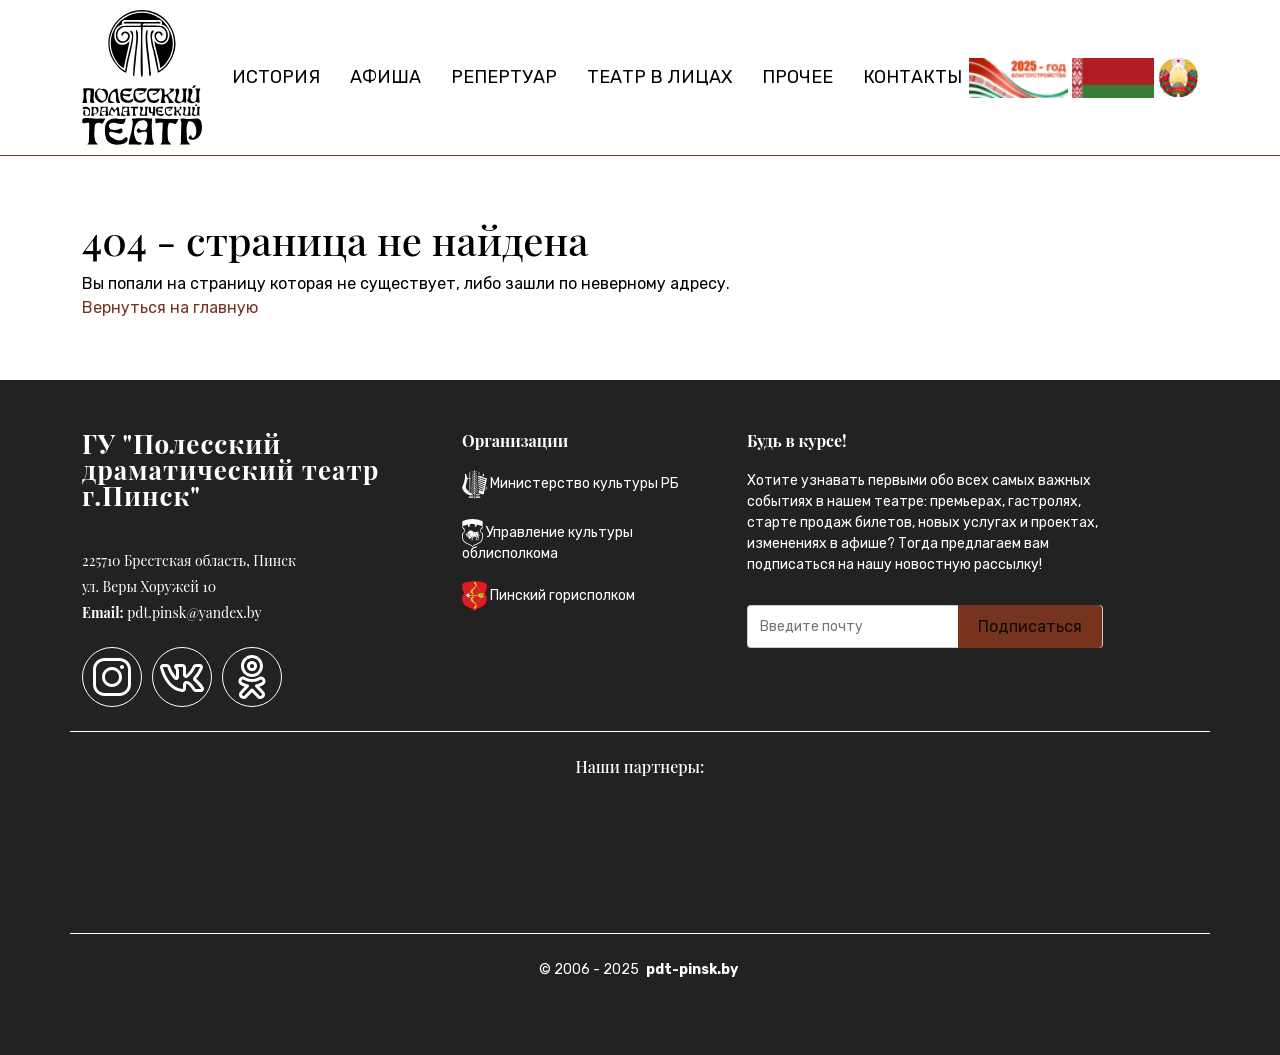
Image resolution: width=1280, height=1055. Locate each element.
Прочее (797, 77)
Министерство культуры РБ (570, 484)
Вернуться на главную (170, 307)
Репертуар (504, 77)
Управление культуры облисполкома (547, 540)
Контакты (912, 77)
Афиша (385, 77)
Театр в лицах (659, 77)
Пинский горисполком (548, 596)
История (276, 77)
